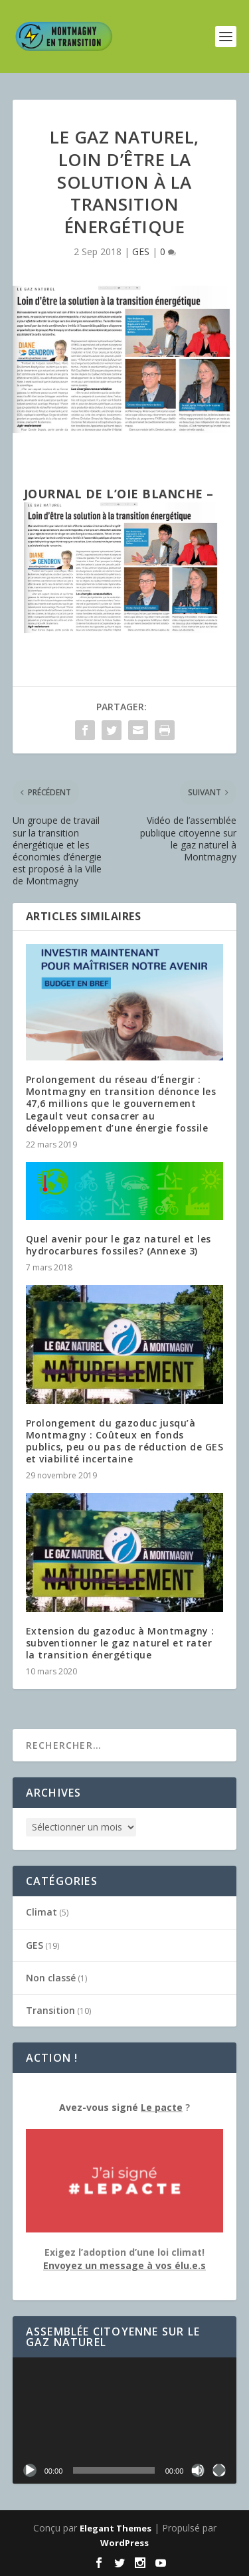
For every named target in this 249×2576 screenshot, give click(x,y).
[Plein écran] (219, 2470)
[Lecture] (30, 2470)
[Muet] (198, 2470)
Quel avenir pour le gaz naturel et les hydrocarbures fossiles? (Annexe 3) (118, 1245)
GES (140, 251)
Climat (41, 1912)
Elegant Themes (115, 2528)
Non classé (51, 1977)
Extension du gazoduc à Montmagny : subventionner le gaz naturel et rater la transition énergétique (120, 1643)
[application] (125, 2420)
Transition (50, 2010)
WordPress (124, 2543)
